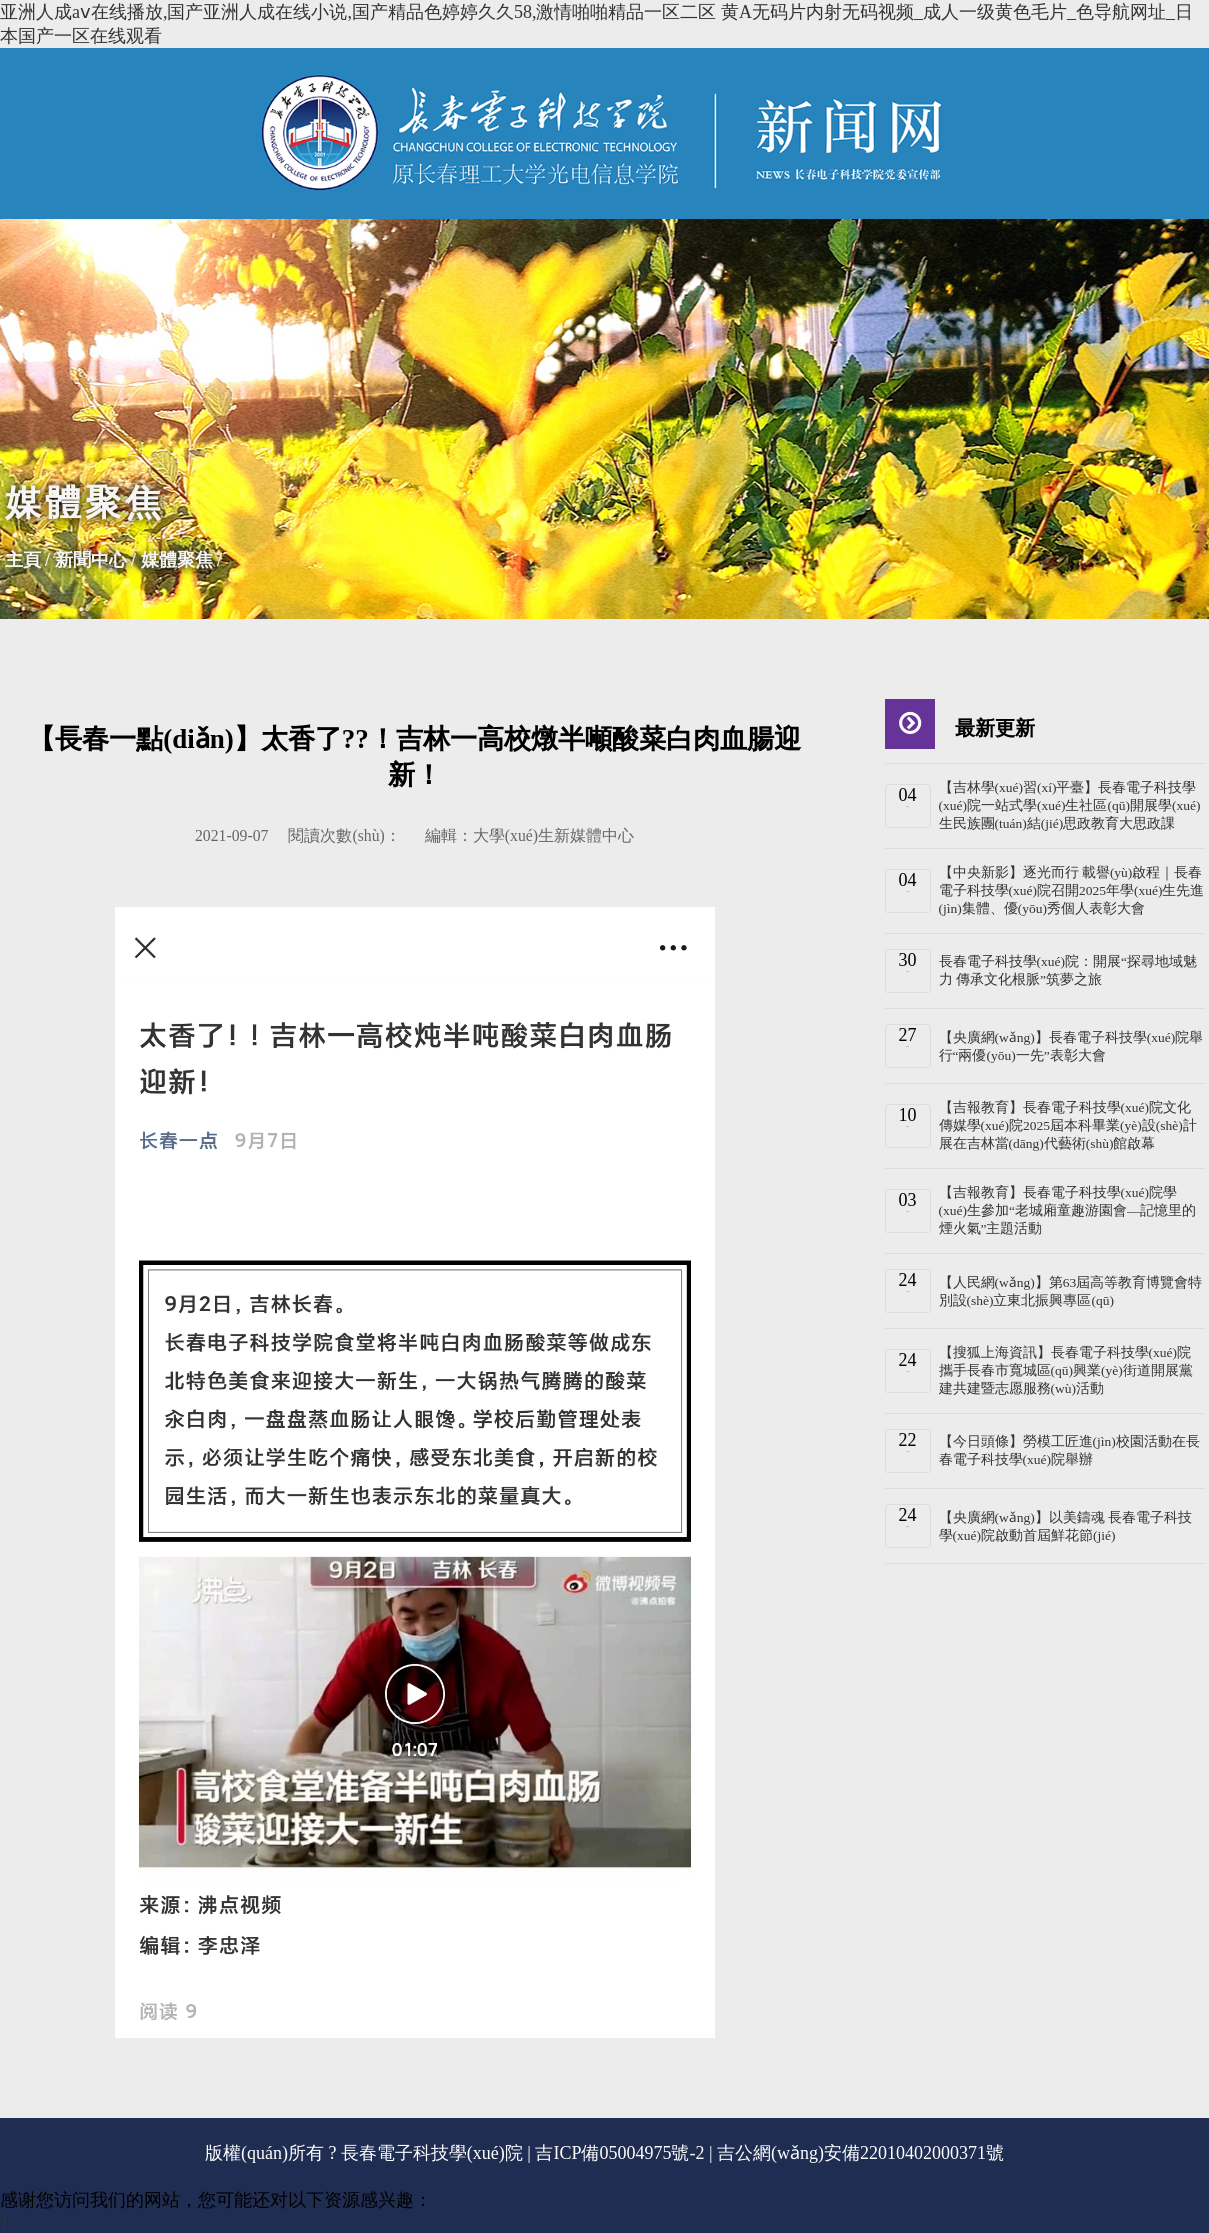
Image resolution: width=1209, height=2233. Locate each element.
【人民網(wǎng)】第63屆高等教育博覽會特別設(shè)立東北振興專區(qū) (1071, 1291)
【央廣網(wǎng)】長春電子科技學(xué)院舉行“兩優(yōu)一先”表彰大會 (1071, 1046)
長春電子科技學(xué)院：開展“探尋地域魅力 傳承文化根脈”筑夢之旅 (1068, 970)
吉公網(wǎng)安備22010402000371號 (860, 2153)
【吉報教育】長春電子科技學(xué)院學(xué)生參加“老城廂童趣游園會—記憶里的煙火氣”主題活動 (1068, 1210)
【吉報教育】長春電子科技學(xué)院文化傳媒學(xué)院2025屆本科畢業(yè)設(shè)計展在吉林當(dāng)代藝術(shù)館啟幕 (1068, 1125)
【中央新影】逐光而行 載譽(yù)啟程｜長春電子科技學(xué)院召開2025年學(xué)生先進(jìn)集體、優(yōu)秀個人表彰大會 (1072, 890)
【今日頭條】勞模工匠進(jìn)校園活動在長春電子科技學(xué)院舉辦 (1069, 1450)
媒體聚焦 (177, 560)
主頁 (23, 560)
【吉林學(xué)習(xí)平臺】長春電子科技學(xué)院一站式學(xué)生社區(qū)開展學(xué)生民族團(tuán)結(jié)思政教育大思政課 (1070, 805)
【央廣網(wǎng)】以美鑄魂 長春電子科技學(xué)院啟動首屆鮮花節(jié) (1066, 1526)
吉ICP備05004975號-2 (619, 2153)
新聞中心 (91, 560)
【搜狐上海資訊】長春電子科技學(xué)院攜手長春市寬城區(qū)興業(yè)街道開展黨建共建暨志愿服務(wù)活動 (1066, 1370)
